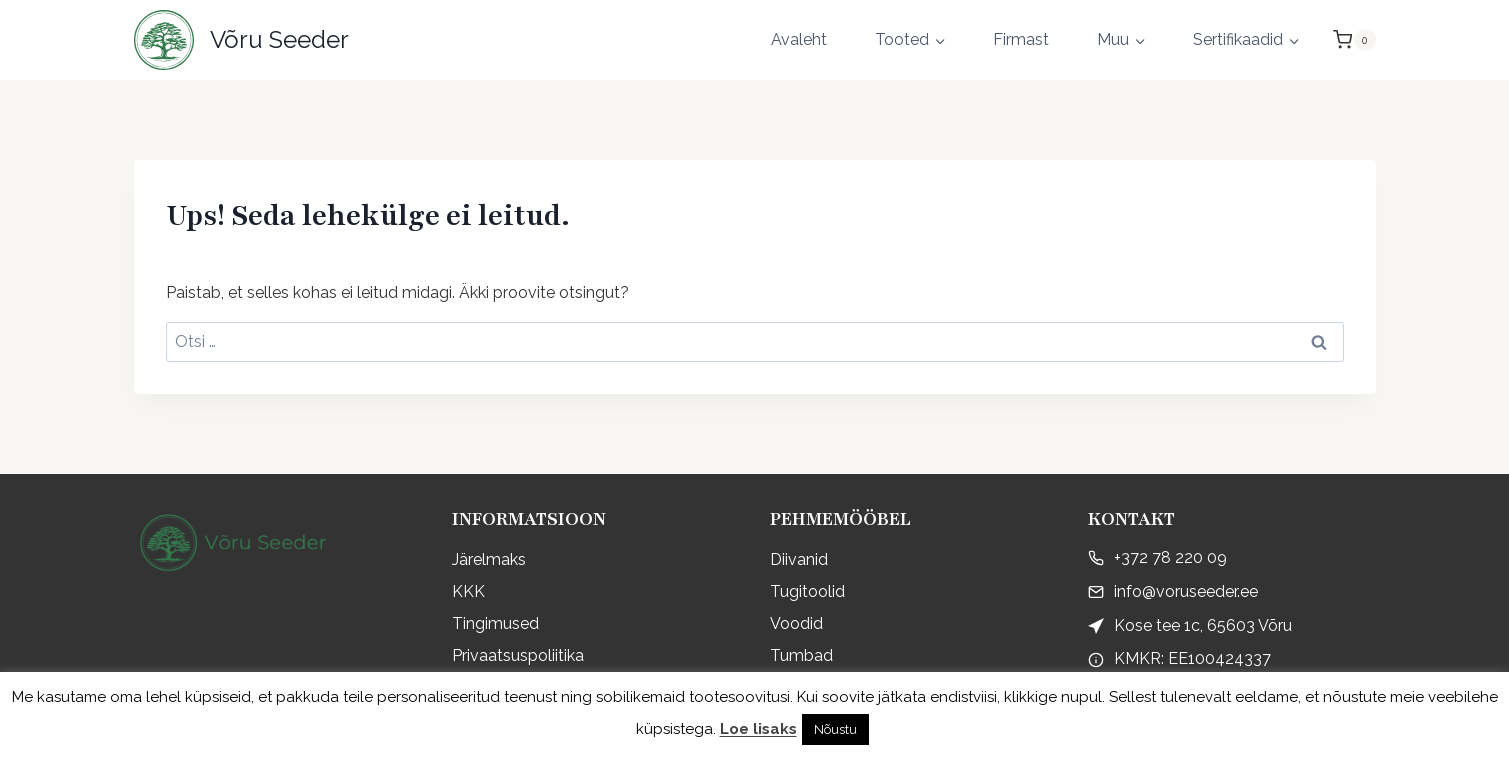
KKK (468, 591)
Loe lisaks (758, 729)
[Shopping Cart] (1354, 40)
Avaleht (799, 39)
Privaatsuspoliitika (518, 655)
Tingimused (495, 623)
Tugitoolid (807, 591)
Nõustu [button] (835, 729)
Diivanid (799, 559)
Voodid (796, 623)
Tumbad (801, 655)
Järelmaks (489, 559)
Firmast (1021, 39)
